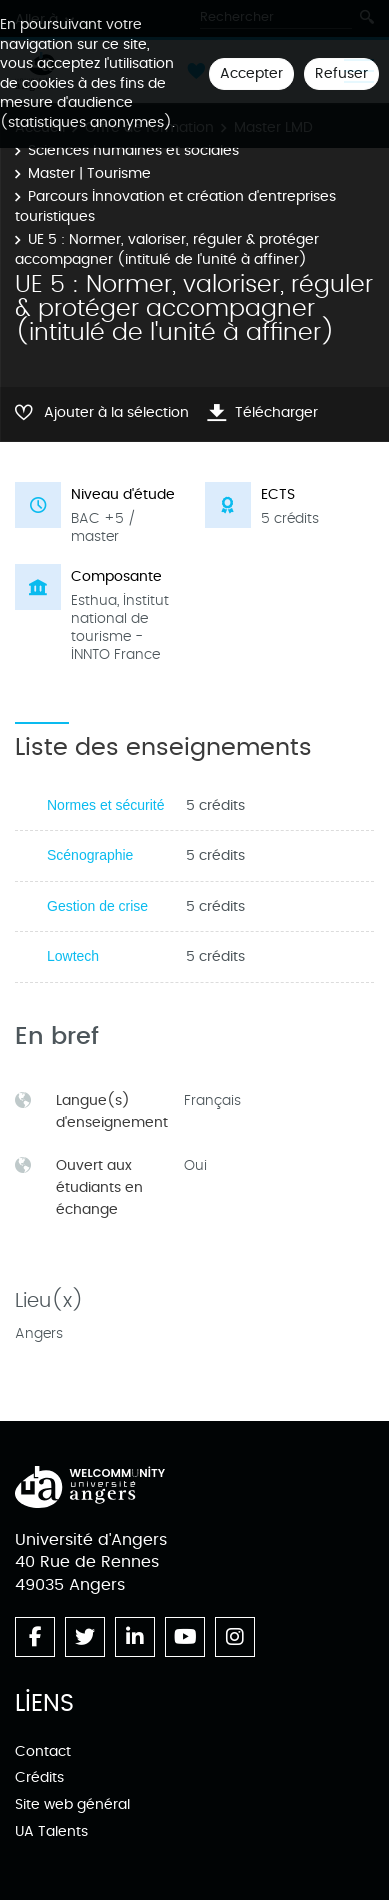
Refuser (341, 73)
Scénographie (90, 855)
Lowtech (73, 956)
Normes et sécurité (105, 805)
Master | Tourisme (89, 173)
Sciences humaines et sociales (133, 150)
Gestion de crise (97, 906)
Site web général (72, 1804)
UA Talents (51, 1831)
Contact (43, 1751)
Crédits (39, 1777)
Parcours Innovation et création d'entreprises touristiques (175, 206)
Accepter (251, 73)
